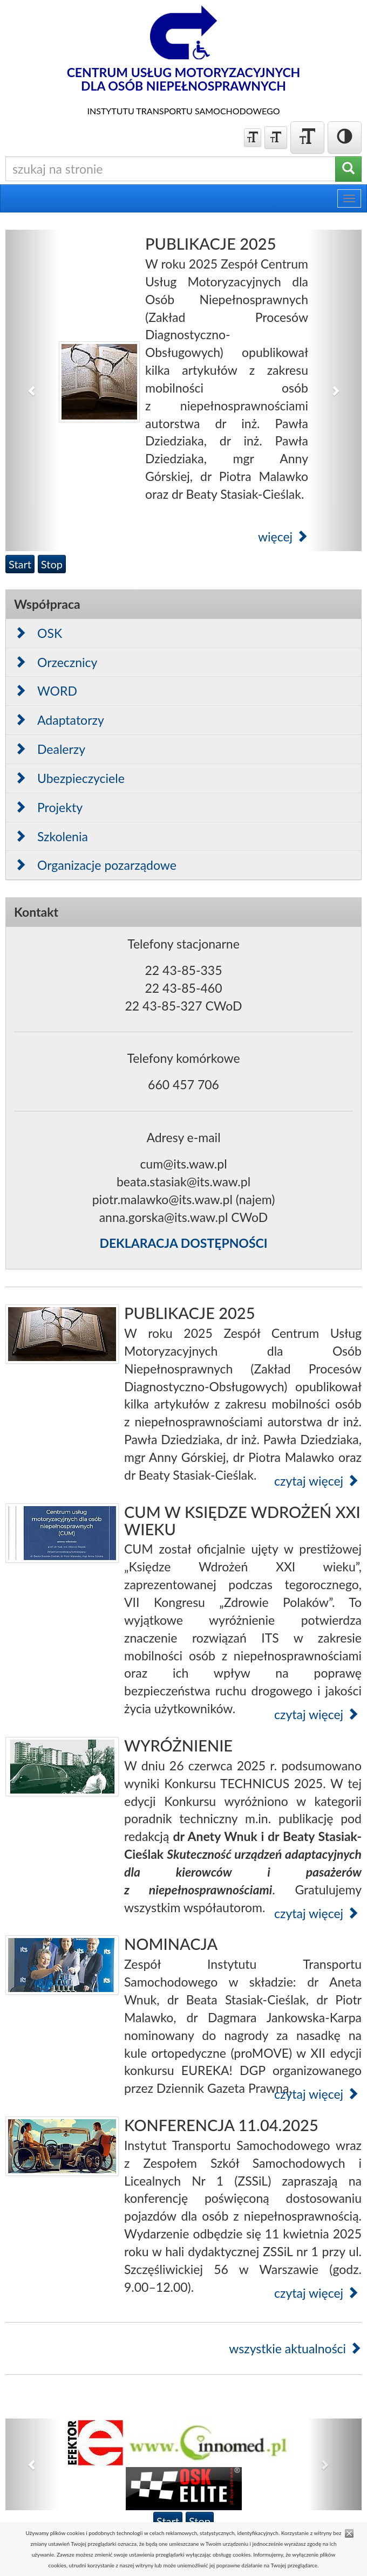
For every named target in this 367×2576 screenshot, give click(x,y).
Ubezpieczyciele (69, 778)
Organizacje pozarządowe (95, 865)
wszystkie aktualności (295, 2348)
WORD (45, 690)
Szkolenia (51, 836)
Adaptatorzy (59, 719)
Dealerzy (49, 749)
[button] (32, 390)
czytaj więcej (316, 1480)
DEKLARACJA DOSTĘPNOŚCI (183, 1243)
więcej (283, 536)
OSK (38, 633)
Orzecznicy (55, 662)
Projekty (48, 807)
